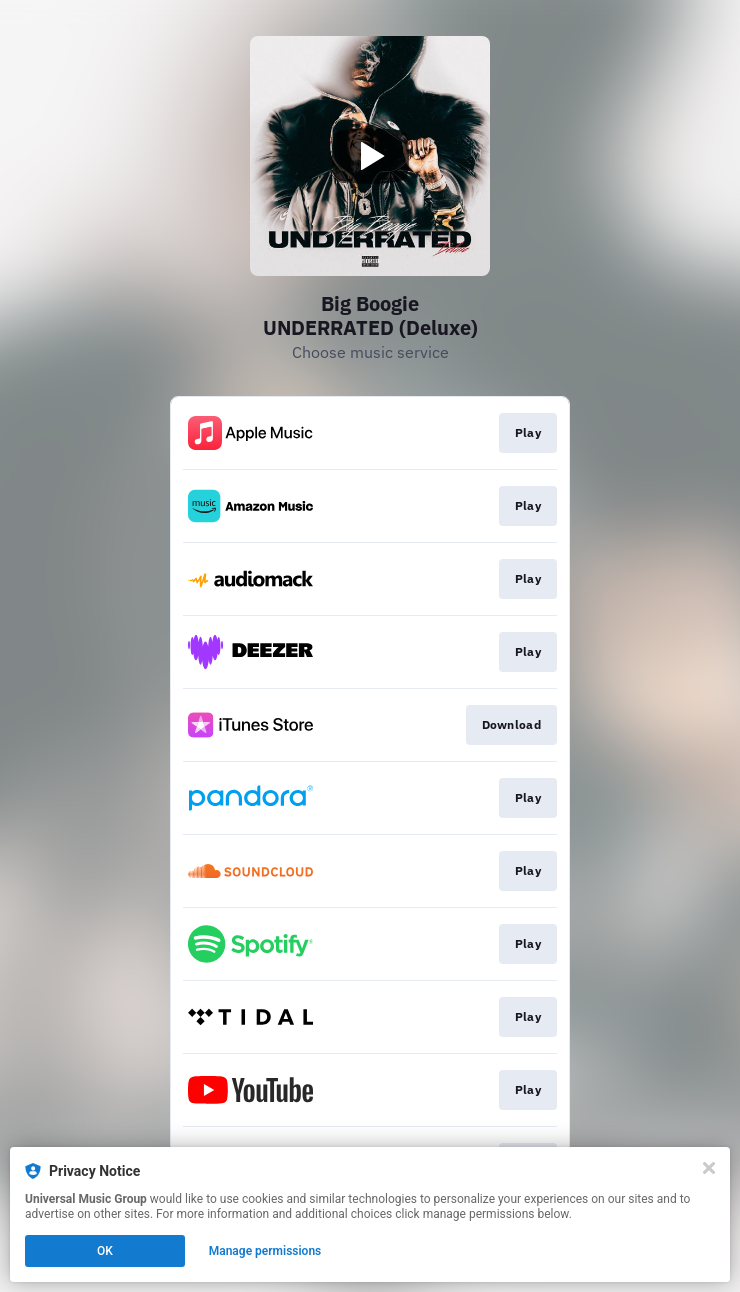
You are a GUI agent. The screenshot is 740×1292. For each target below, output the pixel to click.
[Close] (709, 1168)
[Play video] (370, 156)
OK (105, 1251)
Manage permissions (265, 1251)
